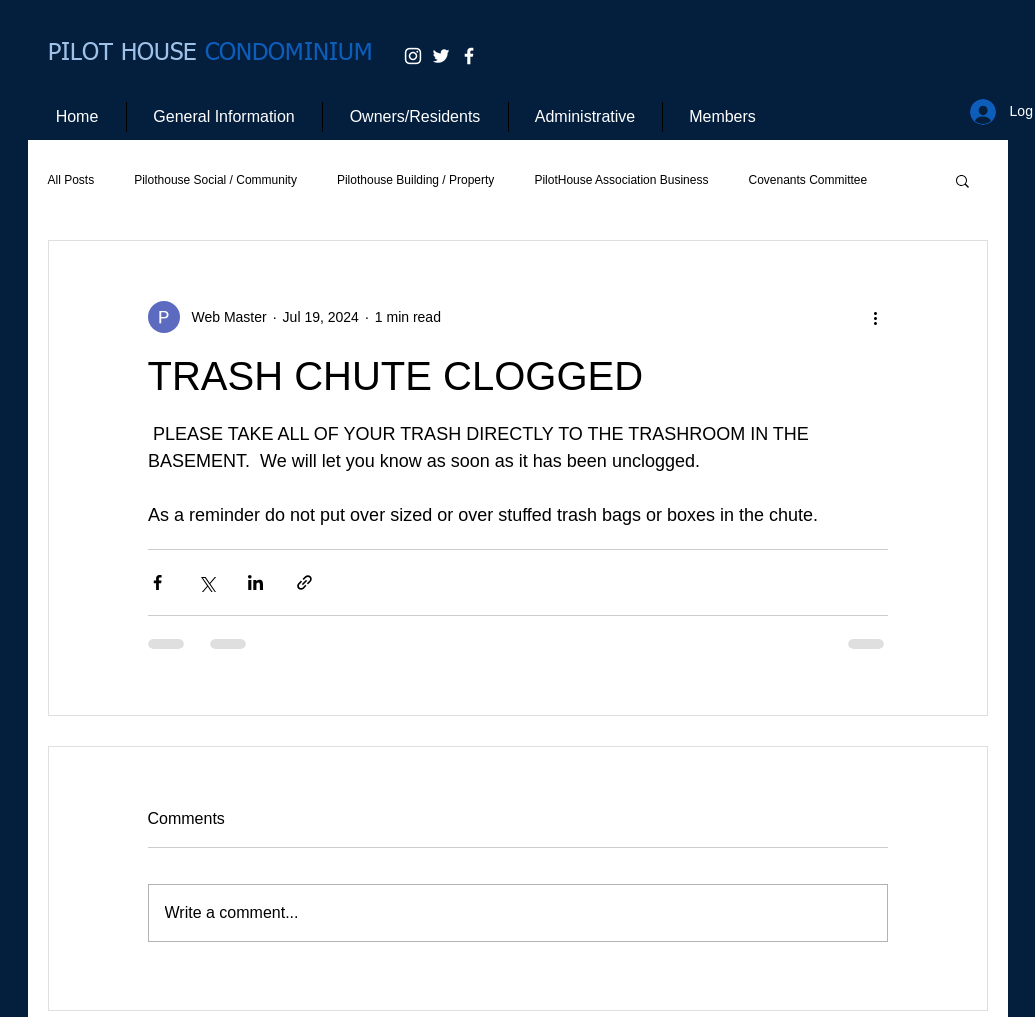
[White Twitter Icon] (441, 56)
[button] (962, 180)
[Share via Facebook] (157, 582)
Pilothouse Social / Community (215, 180)
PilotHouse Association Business (621, 180)
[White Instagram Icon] (413, 56)
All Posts (71, 180)
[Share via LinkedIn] (255, 582)
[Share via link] (304, 582)
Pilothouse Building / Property (415, 180)
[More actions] (876, 317)
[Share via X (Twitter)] (206, 582)
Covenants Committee (807, 180)
